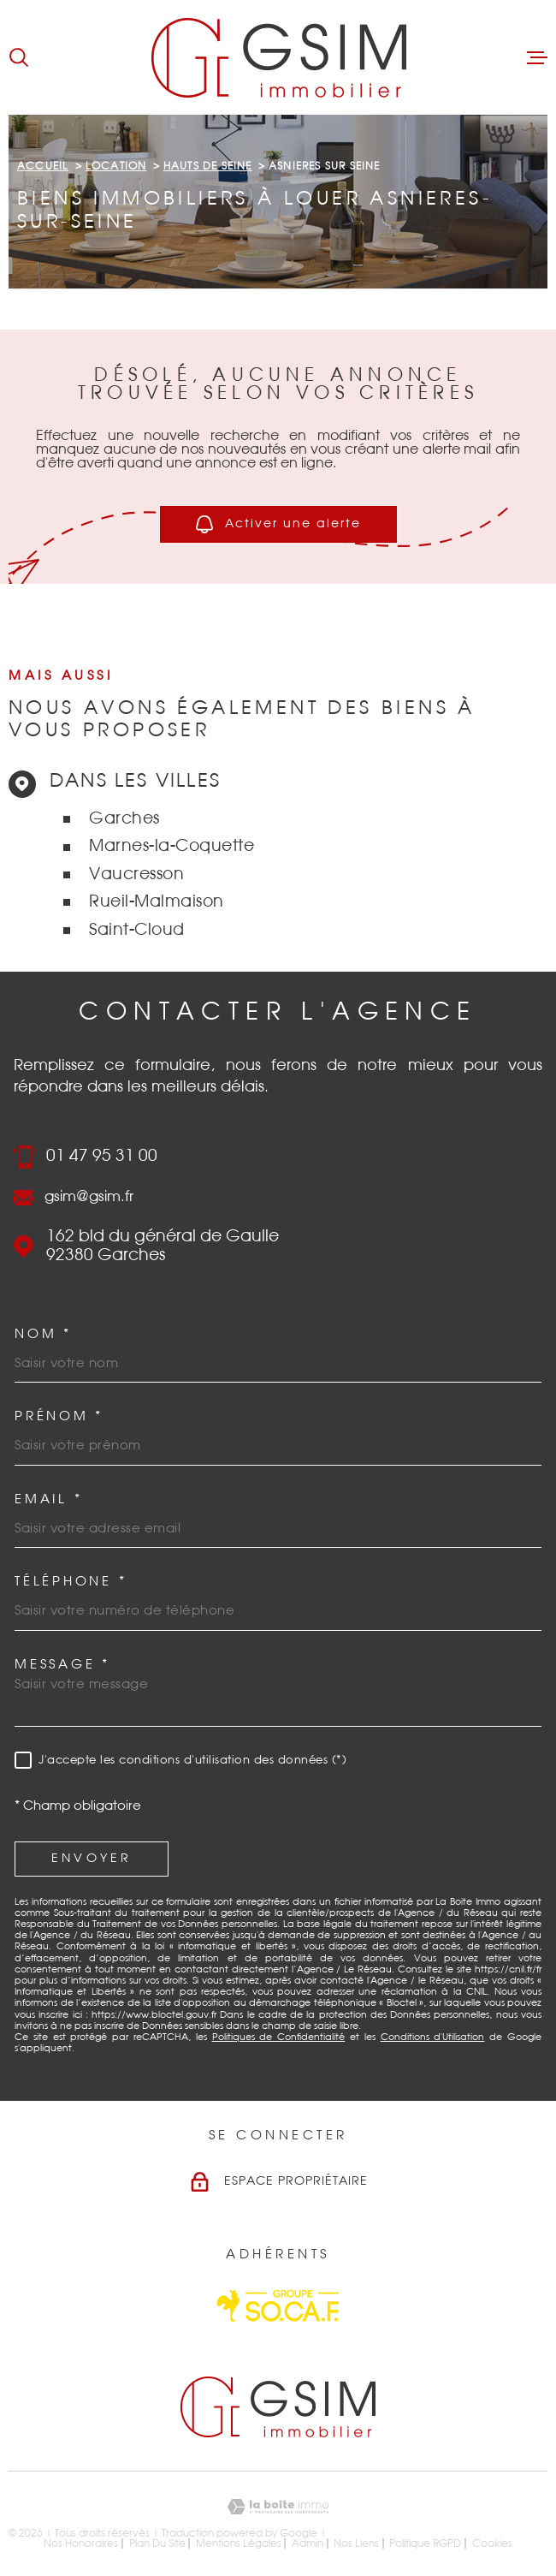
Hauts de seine (207, 166)
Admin (307, 2543)
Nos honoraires (81, 2543)
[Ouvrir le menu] (537, 57)
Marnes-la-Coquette (171, 846)
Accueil (42, 166)
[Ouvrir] (19, 57)
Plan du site (157, 2543)
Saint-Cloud (137, 930)
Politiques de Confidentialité (279, 2037)
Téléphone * (71, 1581)
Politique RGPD (425, 2543)
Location (116, 166)
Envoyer (91, 1859)
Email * (48, 1499)
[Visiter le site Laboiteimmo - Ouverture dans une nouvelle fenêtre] (278, 2507)
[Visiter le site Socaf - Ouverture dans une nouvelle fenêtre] (278, 2306)
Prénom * (59, 1416)
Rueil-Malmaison (156, 902)
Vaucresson (136, 874)
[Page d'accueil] (278, 57)
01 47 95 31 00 (101, 1156)
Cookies (492, 2543)
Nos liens (356, 2543)
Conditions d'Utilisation (433, 2037)
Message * (62, 1664)
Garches (124, 819)
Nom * (43, 1334)
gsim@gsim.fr (88, 1197)
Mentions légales (238, 2543)
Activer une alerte (278, 524)
